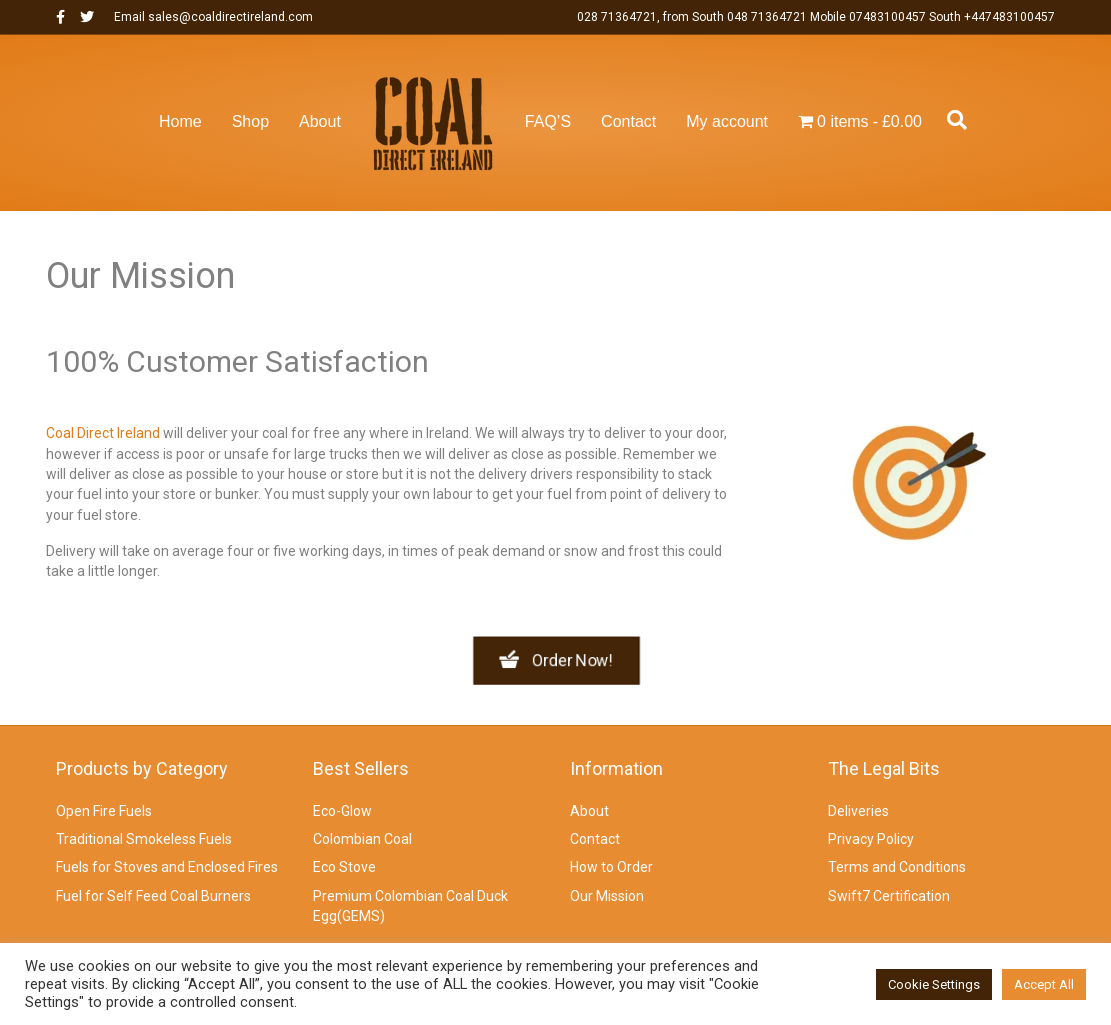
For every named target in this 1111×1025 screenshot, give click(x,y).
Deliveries (858, 811)
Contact (628, 121)
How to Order (611, 867)
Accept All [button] (1044, 984)
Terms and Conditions (897, 867)
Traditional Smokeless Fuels (144, 839)
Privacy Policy (871, 839)
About (320, 121)
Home (180, 121)
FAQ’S (548, 121)
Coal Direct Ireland (103, 433)
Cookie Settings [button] (934, 984)
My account (727, 121)
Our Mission (607, 896)
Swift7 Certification (889, 896)
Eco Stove (344, 867)
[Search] (952, 120)
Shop (250, 121)
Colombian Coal (362, 839)
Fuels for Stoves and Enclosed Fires (167, 867)
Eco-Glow (342, 811)
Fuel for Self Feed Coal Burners (153, 896)
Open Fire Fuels (104, 811)
